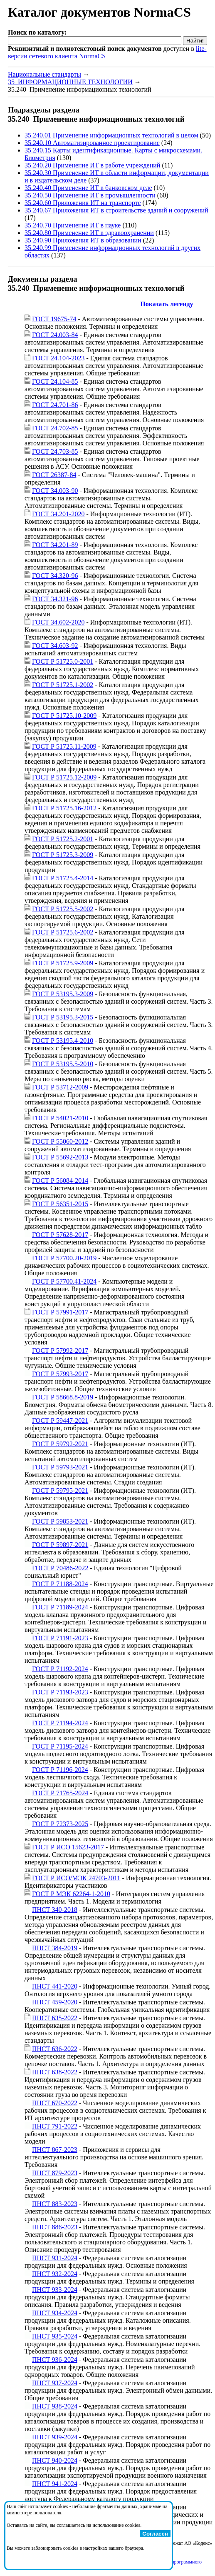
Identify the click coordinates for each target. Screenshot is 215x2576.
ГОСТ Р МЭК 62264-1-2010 (71, 1893)
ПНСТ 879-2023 (54, 2172)
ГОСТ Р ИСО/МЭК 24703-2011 (76, 1877)
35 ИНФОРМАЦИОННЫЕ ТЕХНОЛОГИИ (70, 81)
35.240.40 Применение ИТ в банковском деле (88, 187)
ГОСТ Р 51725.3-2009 (62, 854)
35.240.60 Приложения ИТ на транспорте (83, 202)
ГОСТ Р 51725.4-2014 (62, 878)
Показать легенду (166, 303)
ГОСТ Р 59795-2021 (60, 1490)
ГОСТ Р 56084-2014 (60, 1180)
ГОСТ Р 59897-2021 (60, 1544)
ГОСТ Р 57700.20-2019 (64, 1258)
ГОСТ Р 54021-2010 (60, 1118)
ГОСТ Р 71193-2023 (60, 1692)
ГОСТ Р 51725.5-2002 (62, 908)
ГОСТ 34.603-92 (55, 645)
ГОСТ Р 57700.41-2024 (64, 1281)
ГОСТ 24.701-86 (55, 404)
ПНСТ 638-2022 (54, 2072)
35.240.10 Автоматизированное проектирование (92, 142)
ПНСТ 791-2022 (54, 2126)
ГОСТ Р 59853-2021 (60, 1521)
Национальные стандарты (44, 74)
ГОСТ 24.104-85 (55, 381)
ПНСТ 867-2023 (54, 2149)
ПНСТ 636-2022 (54, 2048)
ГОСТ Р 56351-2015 (60, 1203)
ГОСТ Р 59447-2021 (60, 1420)
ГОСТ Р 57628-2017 (60, 1234)
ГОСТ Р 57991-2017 (60, 1312)
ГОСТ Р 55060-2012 (60, 1141)
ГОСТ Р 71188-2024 (60, 1583)
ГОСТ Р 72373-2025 (60, 1823)
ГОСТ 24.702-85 (55, 428)
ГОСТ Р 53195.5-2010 (62, 1063)
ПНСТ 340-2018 (54, 1909)
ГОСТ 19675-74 (54, 318)
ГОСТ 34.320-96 (55, 575)
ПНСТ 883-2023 (54, 2203)
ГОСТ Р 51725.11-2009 (64, 746)
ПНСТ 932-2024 (54, 2273)
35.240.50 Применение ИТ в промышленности (90, 195)
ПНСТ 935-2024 (54, 2336)
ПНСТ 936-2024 (54, 2359)
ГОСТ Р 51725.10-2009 (64, 715)
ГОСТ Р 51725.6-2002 (62, 932)
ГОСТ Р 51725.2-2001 (62, 838)
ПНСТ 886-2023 (54, 2227)
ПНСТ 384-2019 (54, 1947)
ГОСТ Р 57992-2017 (60, 1350)
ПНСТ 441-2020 (54, 1986)
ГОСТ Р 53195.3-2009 (62, 993)
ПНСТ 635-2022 (54, 2017)
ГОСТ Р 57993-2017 (60, 1373)
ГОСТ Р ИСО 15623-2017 (68, 1847)
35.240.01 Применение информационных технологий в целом (111, 135)
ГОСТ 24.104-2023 (58, 358)
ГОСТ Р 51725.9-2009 (62, 963)
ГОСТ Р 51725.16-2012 (64, 808)
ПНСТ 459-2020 (54, 2002)
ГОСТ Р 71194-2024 (60, 1722)
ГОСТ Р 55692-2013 (60, 1157)
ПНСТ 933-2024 (54, 2289)
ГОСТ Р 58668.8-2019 (62, 1397)
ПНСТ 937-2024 (54, 2382)
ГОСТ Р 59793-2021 (60, 1467)
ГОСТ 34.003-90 (55, 490)
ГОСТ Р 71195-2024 (60, 1746)
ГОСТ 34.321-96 (55, 598)
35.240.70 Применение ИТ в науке (73, 225)
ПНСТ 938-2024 (54, 2406)
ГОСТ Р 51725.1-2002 (62, 684)
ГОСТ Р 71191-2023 (60, 1638)
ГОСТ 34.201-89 (55, 544)
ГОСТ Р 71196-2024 (60, 1769)
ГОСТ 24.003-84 (55, 334)
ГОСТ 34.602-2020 (58, 622)
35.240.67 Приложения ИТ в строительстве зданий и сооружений (116, 210)
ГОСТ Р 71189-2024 (60, 1607)
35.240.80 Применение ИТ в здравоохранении (89, 232)
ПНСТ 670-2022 (54, 2102)
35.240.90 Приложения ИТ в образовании (83, 240)
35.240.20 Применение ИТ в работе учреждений (92, 165)
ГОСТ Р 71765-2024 (60, 1792)
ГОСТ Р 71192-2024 (60, 1668)
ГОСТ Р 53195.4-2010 (62, 1040)
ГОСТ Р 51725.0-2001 (62, 661)
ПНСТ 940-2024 (54, 2460)
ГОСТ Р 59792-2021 (60, 1443)
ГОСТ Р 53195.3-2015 (62, 1017)
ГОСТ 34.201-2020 (58, 513)
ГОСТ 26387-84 (54, 474)
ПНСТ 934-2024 (54, 2312)
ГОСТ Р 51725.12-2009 (64, 777)
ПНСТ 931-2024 (54, 2257)
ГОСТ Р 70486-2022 (60, 1568)
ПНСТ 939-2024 (54, 2437)
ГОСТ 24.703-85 (55, 451)
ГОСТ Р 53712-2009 (60, 1087)
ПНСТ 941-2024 (54, 2483)
